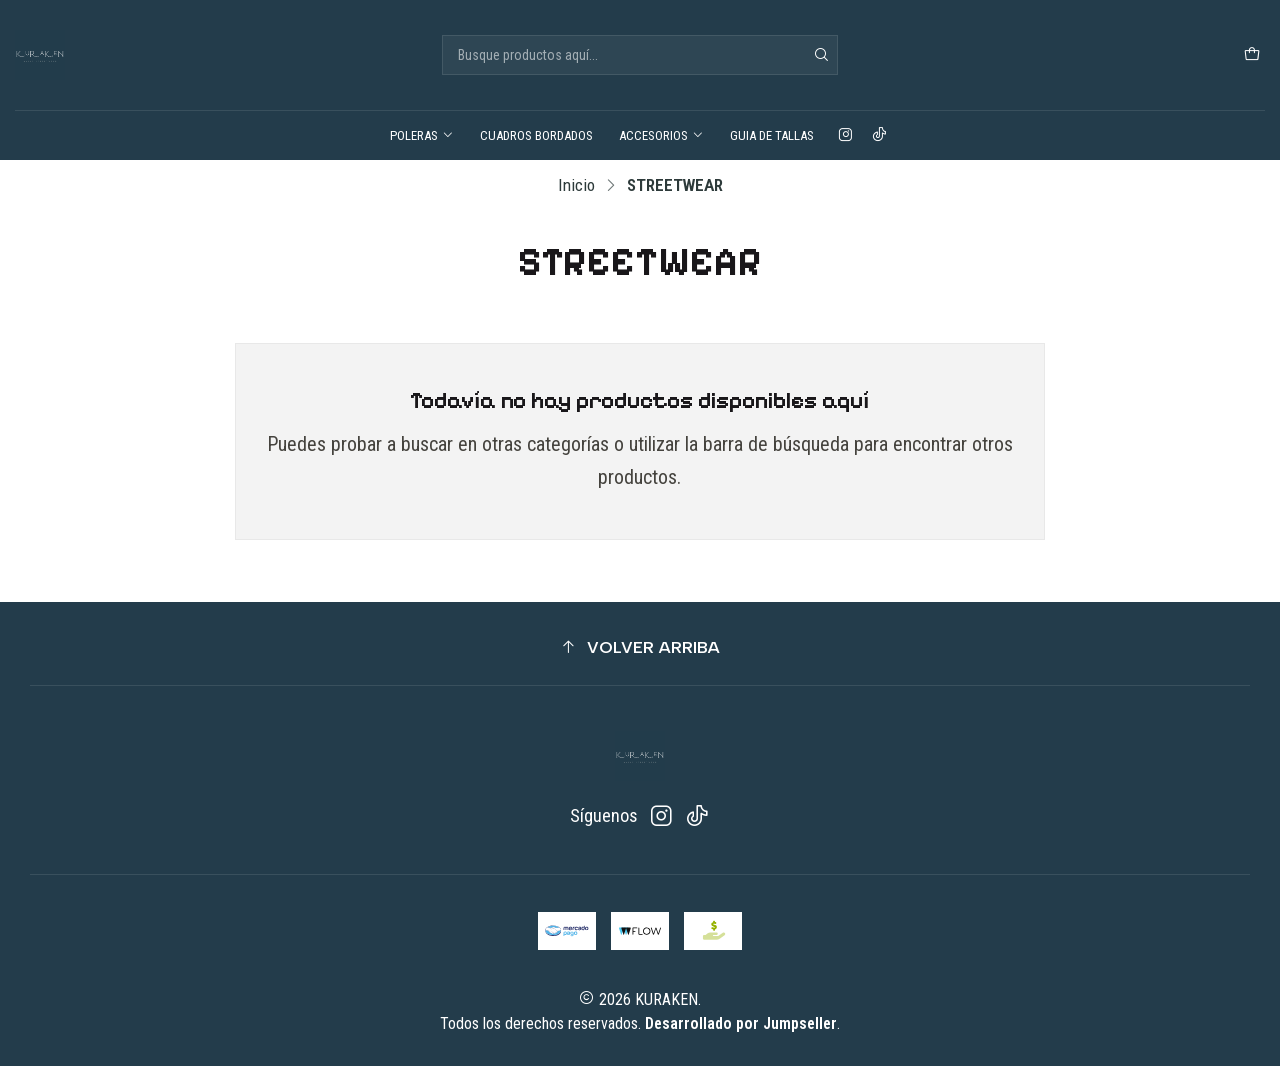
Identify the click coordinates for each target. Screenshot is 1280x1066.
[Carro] (1252, 55)
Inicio (576, 185)
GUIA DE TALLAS (772, 135)
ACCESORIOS (661, 135)
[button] (640, 647)
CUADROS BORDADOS (536, 135)
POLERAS (422, 135)
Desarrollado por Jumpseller (741, 1023)
